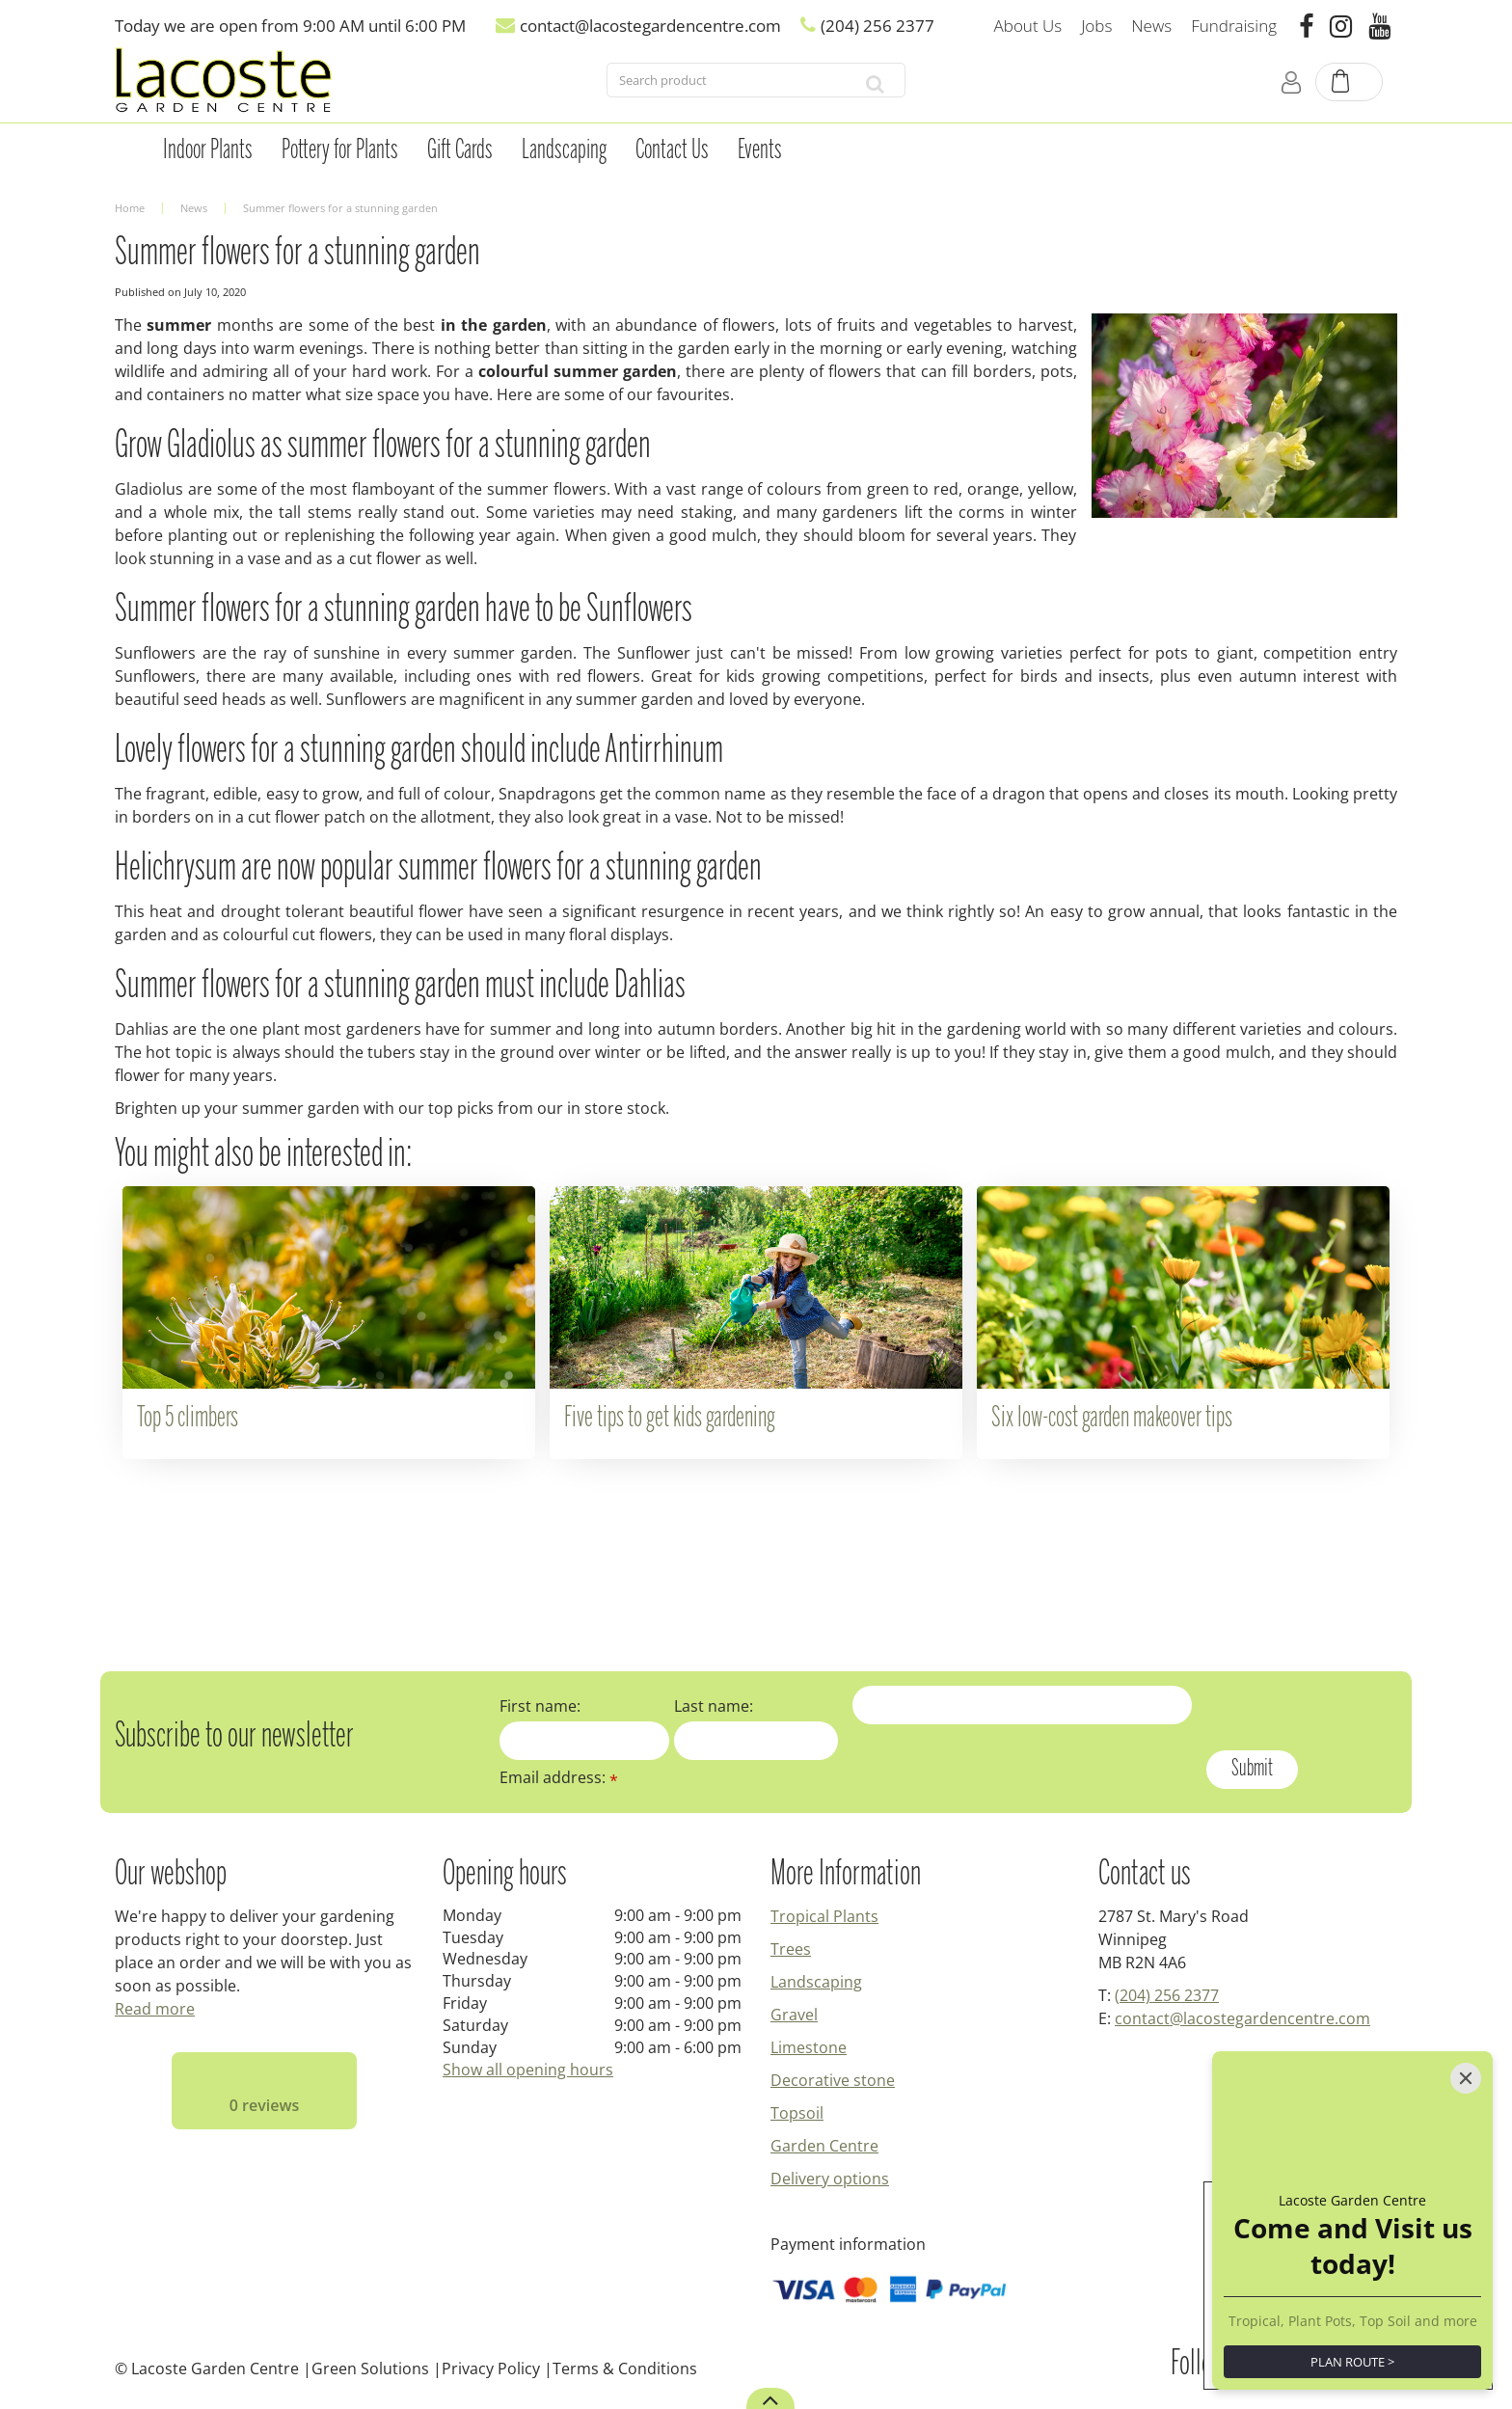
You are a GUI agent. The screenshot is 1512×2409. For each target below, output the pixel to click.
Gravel (794, 2014)
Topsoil (797, 2113)
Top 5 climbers (187, 1418)
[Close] (1465, 2078)
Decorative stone (832, 2080)
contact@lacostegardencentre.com (1242, 2018)
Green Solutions (370, 2368)
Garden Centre (824, 2145)
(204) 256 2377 (1167, 1995)
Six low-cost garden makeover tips (1111, 1418)
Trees (790, 1949)
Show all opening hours (528, 2069)
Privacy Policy (491, 2368)
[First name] (584, 1740)
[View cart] (1350, 83)
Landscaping (816, 1981)
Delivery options (829, 2178)
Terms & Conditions (625, 2368)
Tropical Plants (824, 1916)
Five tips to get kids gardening (669, 1418)
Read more (155, 2008)
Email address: (559, 1777)
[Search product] (726, 84)
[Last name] (756, 1740)
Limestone (808, 2047)
